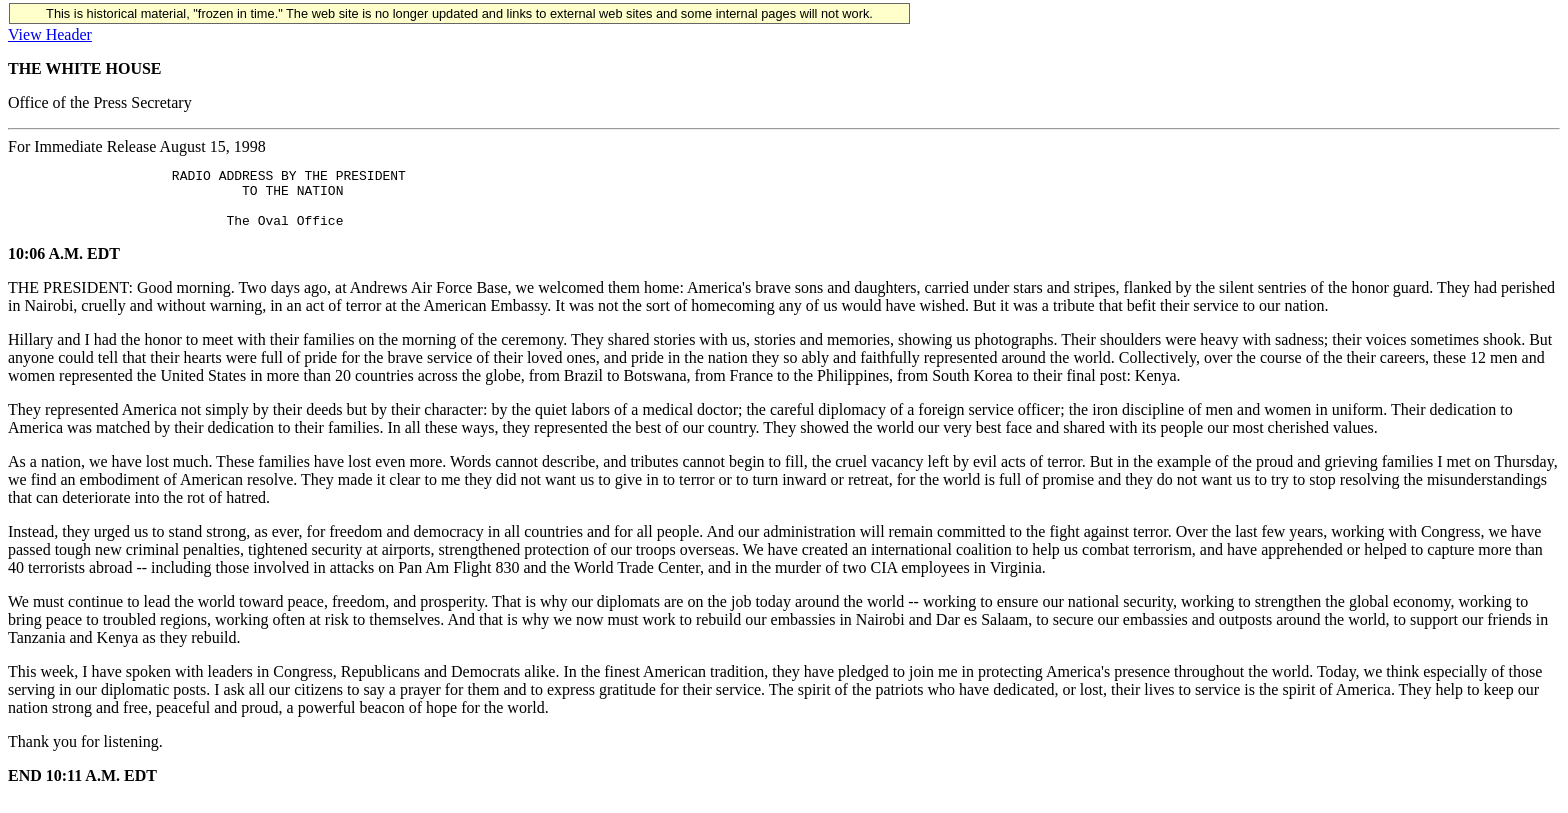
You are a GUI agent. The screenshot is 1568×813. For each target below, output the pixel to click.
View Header (50, 34)
